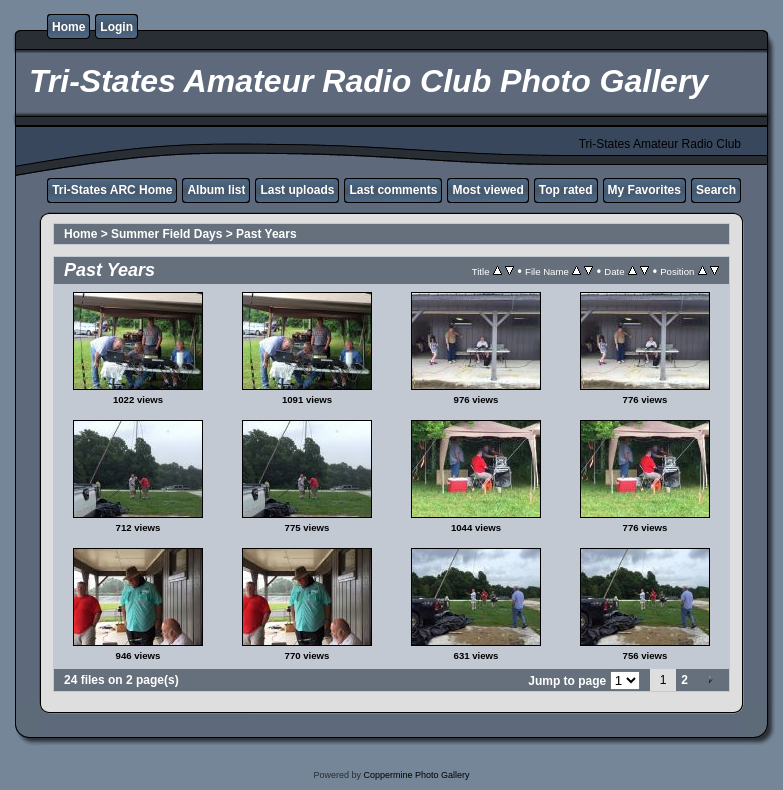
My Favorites (644, 190)
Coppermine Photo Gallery (416, 775)
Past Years (266, 234)
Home (68, 27)
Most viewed (487, 190)
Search (716, 190)
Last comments (393, 190)
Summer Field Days (166, 234)
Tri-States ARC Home (112, 190)
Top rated (566, 190)
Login (116, 27)
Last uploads (297, 190)
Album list (216, 190)
